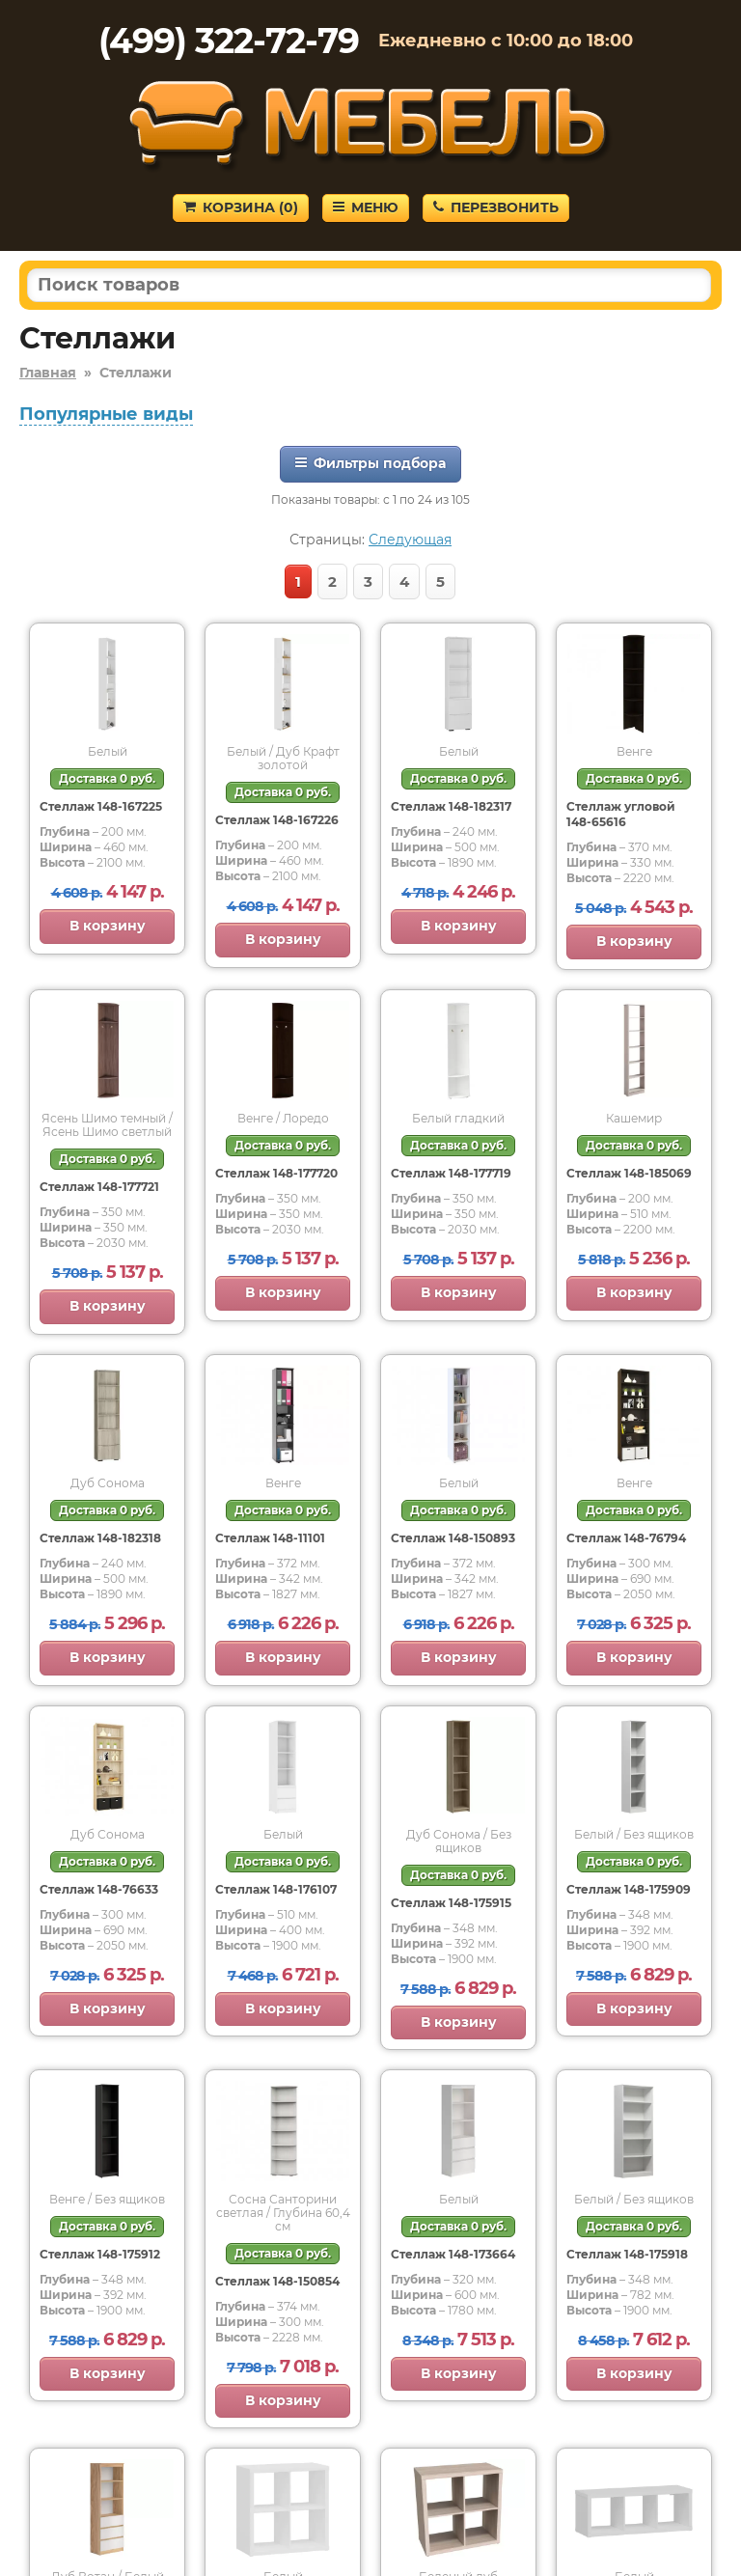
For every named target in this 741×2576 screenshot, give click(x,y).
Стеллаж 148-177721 (99, 1186)
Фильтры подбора (370, 463)
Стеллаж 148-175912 (100, 2254)
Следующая (410, 539)
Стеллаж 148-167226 (277, 820)
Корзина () (240, 207)
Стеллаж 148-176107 (276, 1889)
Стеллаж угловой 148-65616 (620, 814)
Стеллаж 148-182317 (451, 806)
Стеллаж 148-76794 (626, 1538)
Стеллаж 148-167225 (101, 806)
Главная (47, 372)
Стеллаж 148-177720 (276, 1173)
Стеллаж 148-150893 (453, 1538)
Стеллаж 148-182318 (100, 1538)
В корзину (107, 925)
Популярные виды (106, 414)
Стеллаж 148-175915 (451, 1903)
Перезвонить (496, 207)
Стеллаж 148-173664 (453, 2254)
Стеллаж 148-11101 (270, 1538)
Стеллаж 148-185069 (629, 1173)
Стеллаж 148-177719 (451, 1173)
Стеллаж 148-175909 (628, 1889)
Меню (365, 207)
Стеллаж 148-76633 (99, 1889)
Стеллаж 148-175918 (627, 2254)
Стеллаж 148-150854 (277, 2281)
